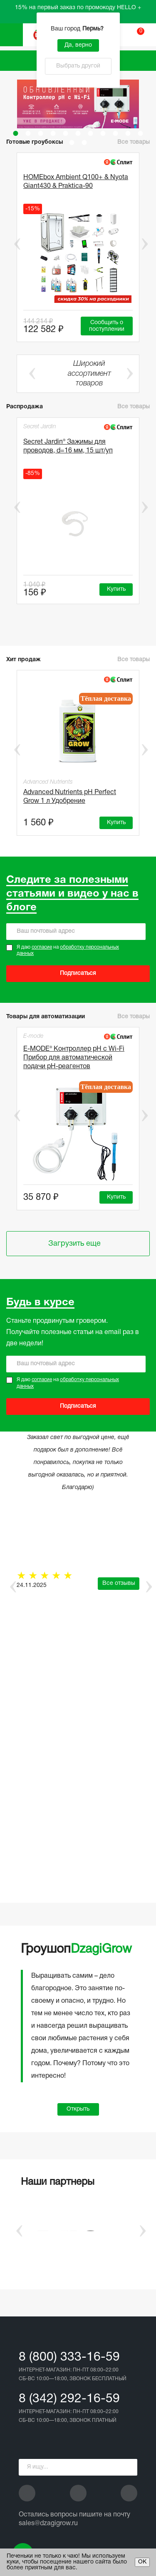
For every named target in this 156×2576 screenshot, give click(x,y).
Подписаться (78, 973)
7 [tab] (91, 133)
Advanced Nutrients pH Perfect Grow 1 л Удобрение (69, 797)
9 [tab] (115, 133)
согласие (42, 947)
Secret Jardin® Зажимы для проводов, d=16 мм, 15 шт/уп (68, 446)
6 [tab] (78, 133)
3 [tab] (41, 133)
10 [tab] (128, 133)
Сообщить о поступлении (106, 326)
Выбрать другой (78, 66)
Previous (11, 244)
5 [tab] (66, 133)
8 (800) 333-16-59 (69, 2357)
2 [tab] (28, 133)
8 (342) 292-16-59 (69, 2399)
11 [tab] (140, 133)
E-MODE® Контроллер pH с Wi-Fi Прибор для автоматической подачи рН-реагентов (73, 1057)
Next (145, 244)
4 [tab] (53, 133)
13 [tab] (84, 142)
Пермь (94, 29)
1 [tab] (16, 133)
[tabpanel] (78, 104)
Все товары (133, 142)
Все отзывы (118, 1583)
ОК (142, 2562)
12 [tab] (72, 142)
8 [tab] (103, 133)
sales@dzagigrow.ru (48, 2523)
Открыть (78, 2109)
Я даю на (68, 950)
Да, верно (78, 45)
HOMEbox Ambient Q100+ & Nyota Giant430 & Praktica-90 (75, 182)
